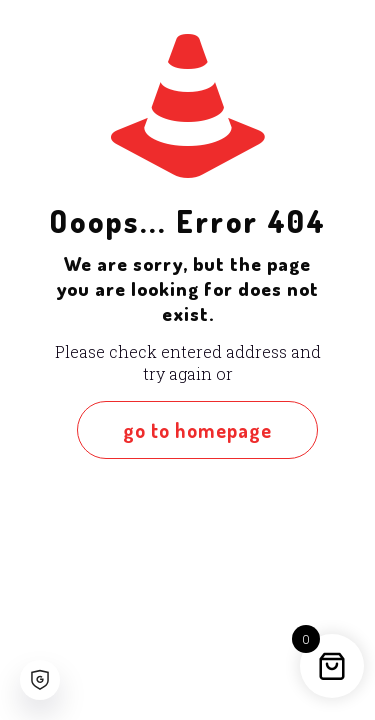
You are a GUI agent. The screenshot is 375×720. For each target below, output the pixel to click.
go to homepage (197, 430)
